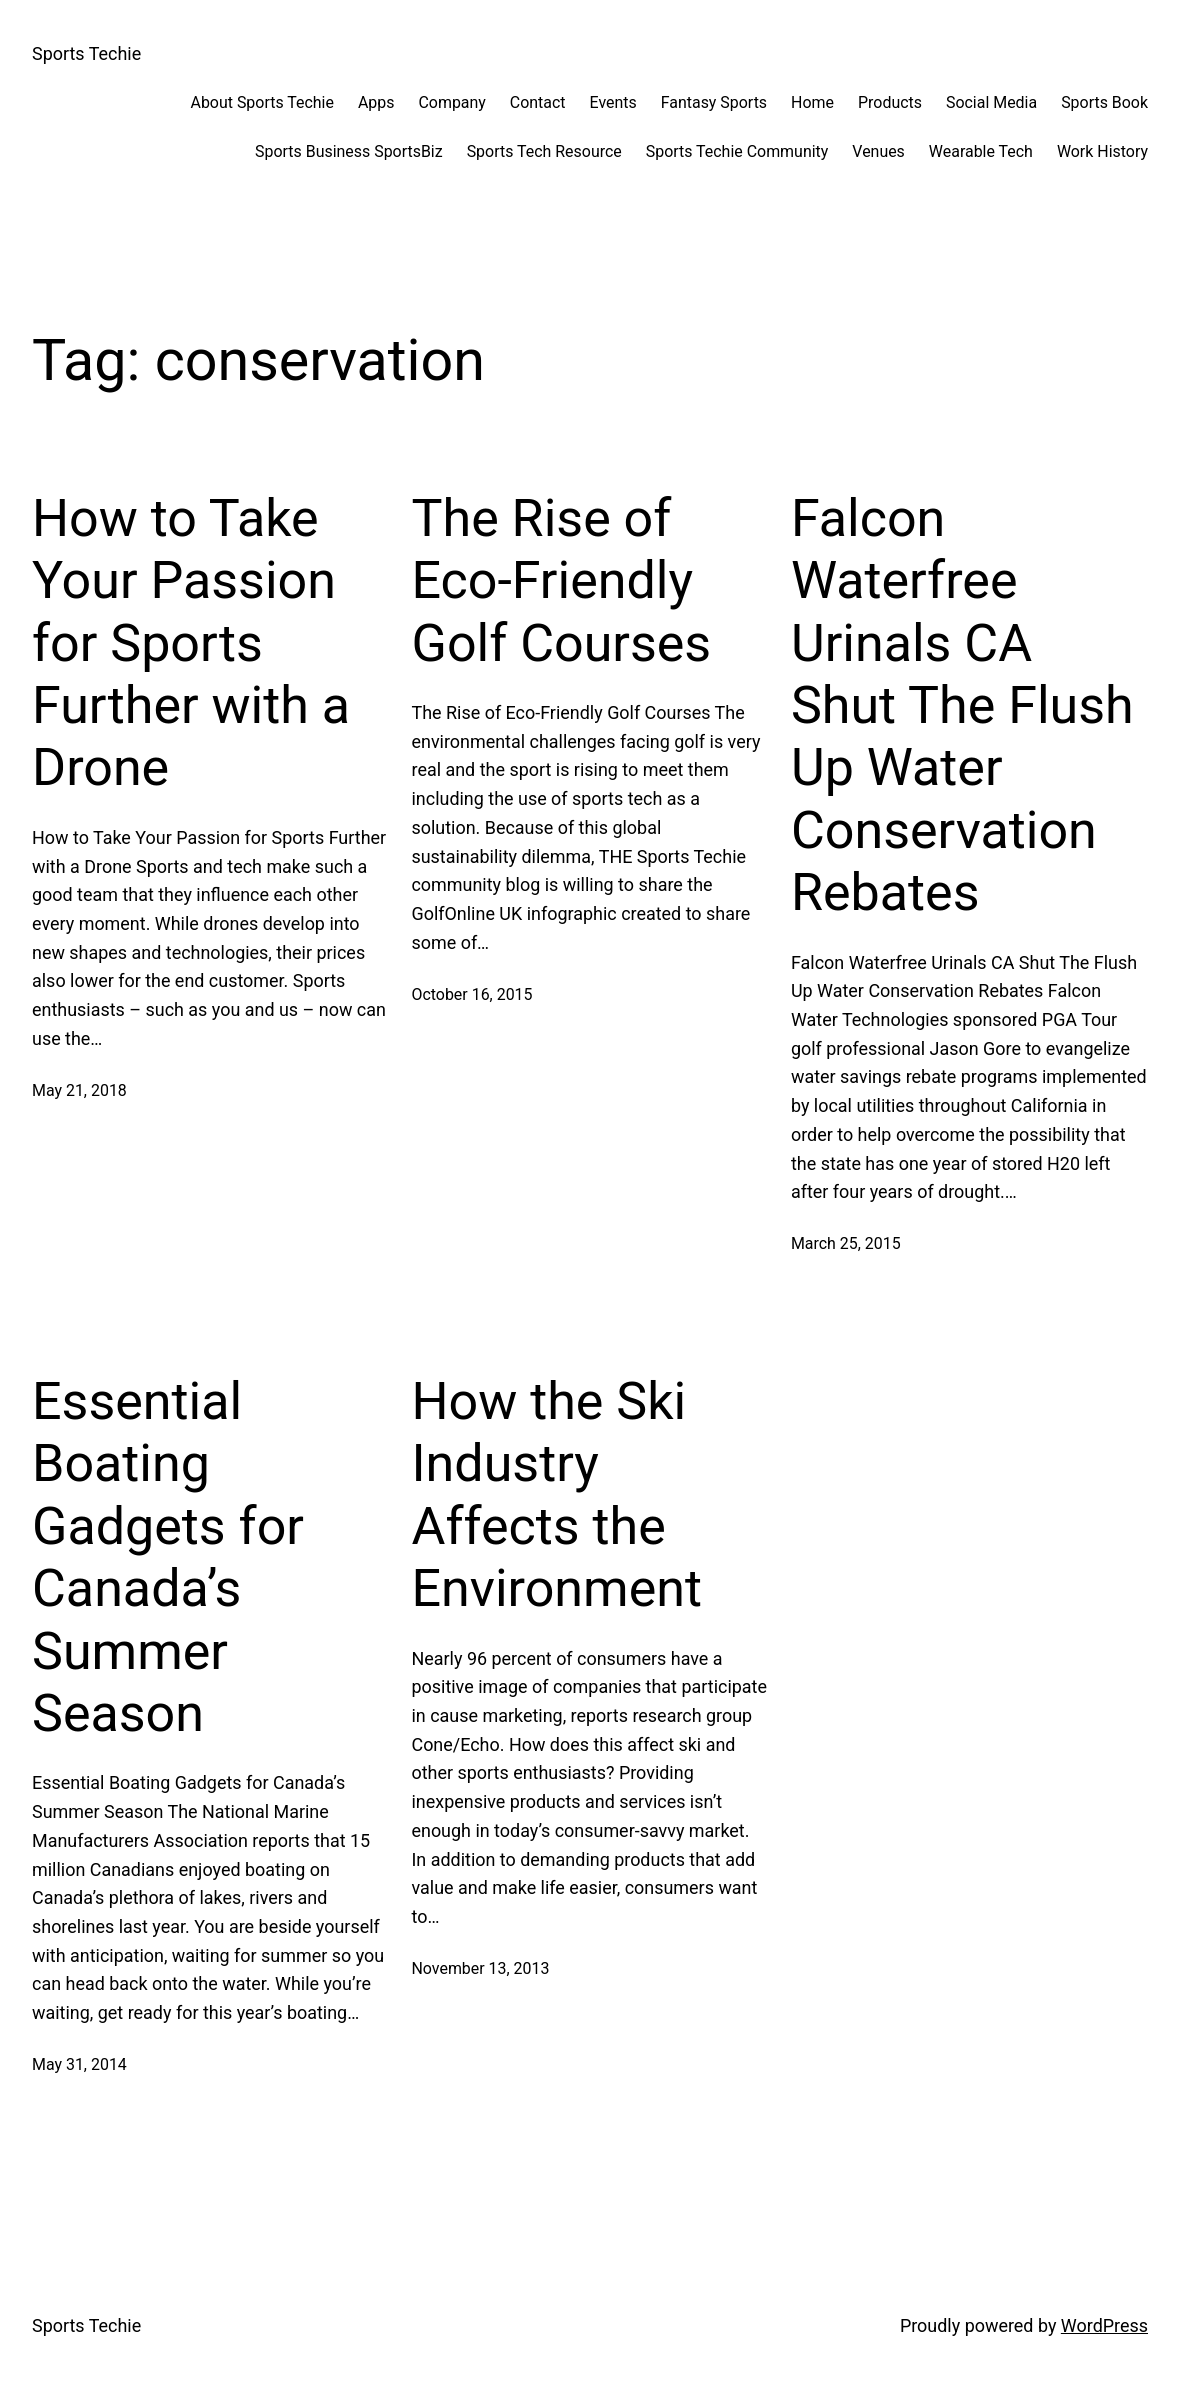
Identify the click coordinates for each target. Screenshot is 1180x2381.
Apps (376, 102)
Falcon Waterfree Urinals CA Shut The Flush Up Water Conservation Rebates (962, 705)
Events (613, 102)
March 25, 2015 (846, 1243)
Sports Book (1104, 102)
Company (451, 102)
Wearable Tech (981, 151)
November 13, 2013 (480, 1968)
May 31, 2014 (79, 2064)
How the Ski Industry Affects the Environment (556, 1495)
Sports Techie (86, 53)
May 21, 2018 (79, 1090)
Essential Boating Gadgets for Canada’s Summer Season (168, 1557)
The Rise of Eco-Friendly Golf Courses (561, 581)
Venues (878, 151)
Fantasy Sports (714, 102)
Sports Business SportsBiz (349, 151)
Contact (538, 102)
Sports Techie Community (737, 151)
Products (890, 102)
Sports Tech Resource (544, 151)
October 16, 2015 (471, 994)
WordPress (1104, 2325)
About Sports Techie (262, 102)
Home (812, 102)
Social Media (991, 102)
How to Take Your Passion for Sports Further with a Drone (191, 643)
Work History (1102, 151)
